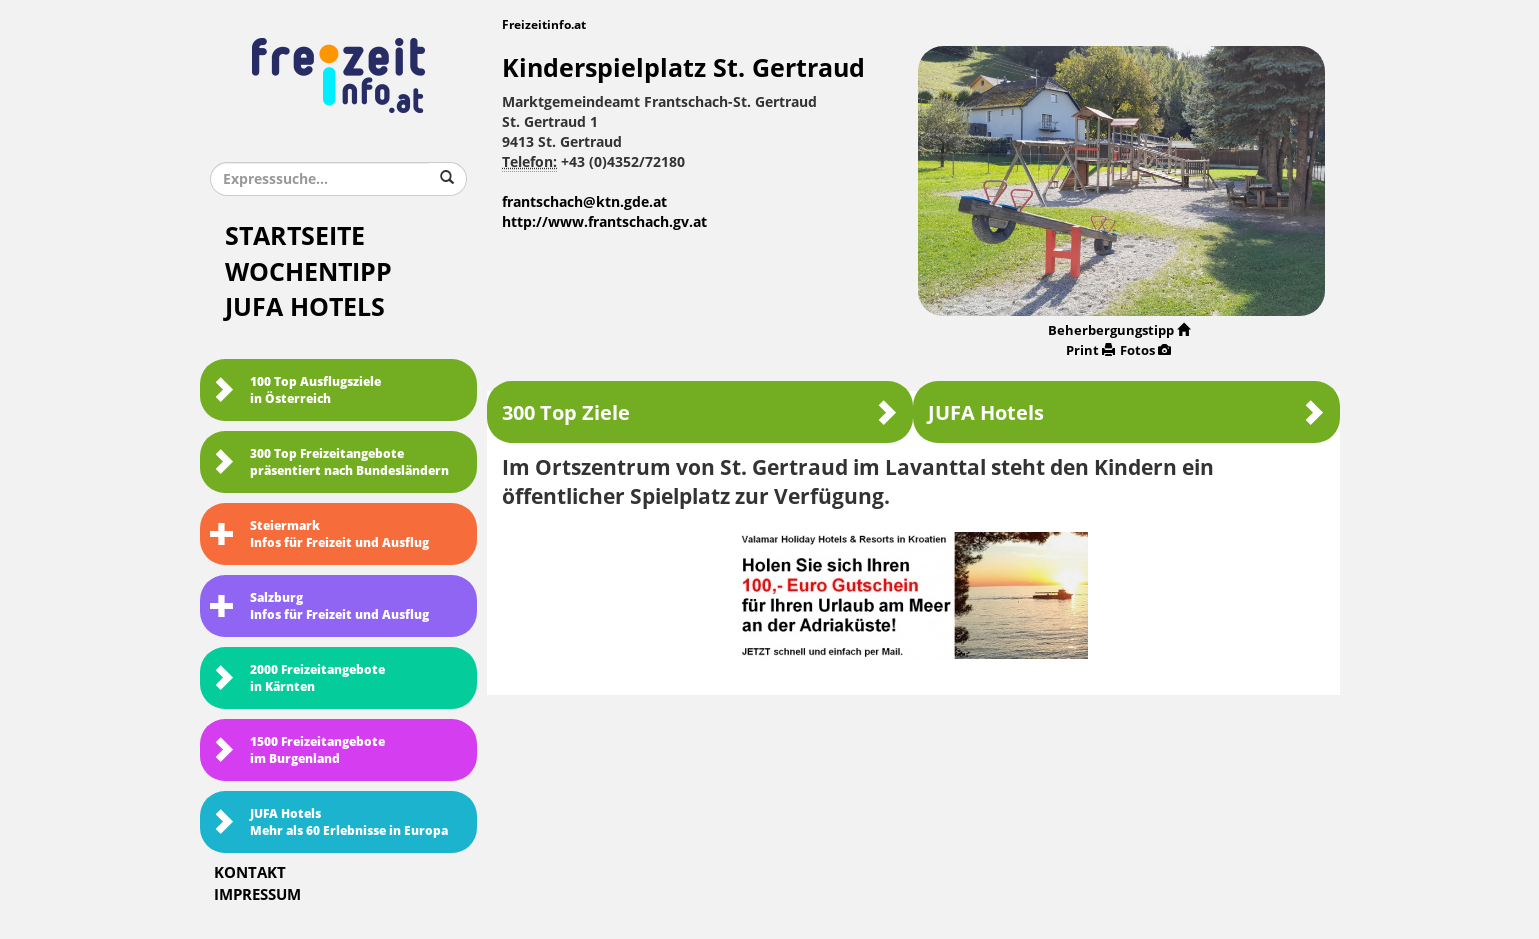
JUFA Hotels (305, 307)
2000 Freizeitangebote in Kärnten (297, 678)
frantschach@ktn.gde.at (584, 202)
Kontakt (250, 873)
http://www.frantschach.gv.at (604, 222)
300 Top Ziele (700, 412)
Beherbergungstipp (1119, 330)
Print (1090, 350)
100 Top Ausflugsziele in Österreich (295, 390)
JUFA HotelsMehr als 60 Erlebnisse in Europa (329, 822)
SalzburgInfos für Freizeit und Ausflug (319, 606)
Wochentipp (308, 272)
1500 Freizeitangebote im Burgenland (297, 750)
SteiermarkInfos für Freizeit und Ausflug (319, 534)
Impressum (257, 895)
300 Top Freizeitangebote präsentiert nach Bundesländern (329, 462)
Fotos (1145, 350)
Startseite (295, 236)
